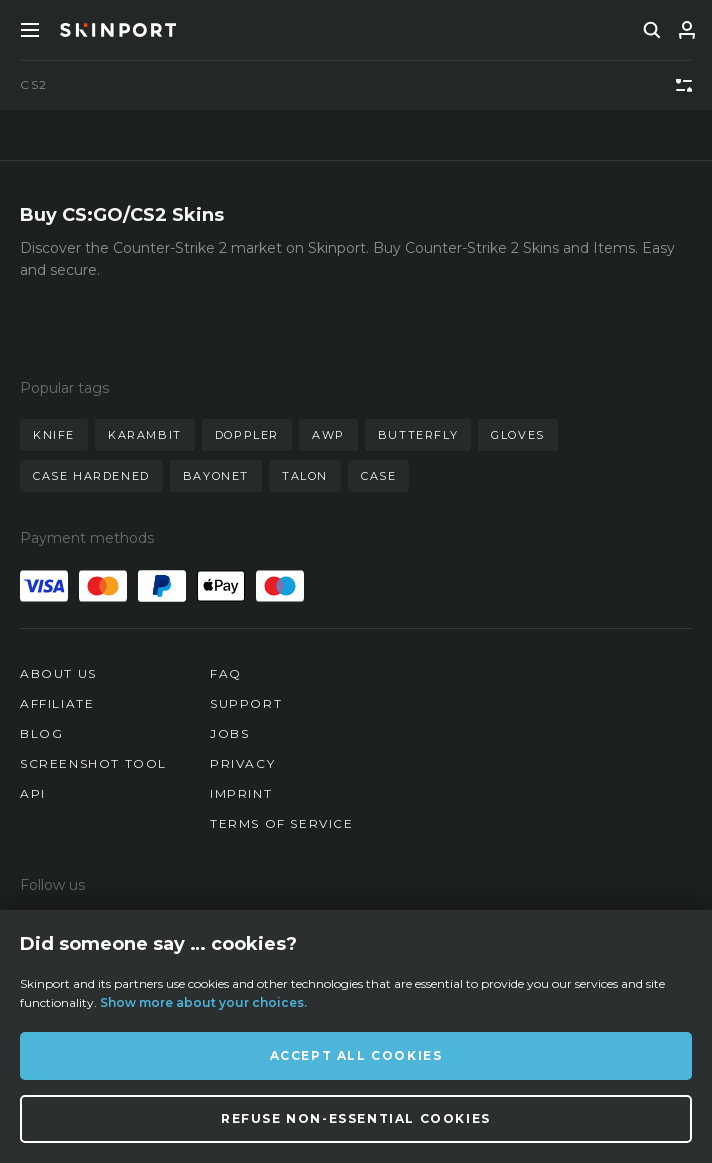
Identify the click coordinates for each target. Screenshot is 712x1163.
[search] (652, 30)
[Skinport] (118, 30)
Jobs (229, 733)
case (378, 476)
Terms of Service (282, 823)
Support (246, 703)
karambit (145, 435)
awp (328, 435)
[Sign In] (687, 30)
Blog (41, 733)
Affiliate (57, 703)
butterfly (418, 435)
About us (58, 673)
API (33, 793)
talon (305, 476)
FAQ (226, 673)
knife (54, 435)
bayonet (216, 476)
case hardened (91, 476)
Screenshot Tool (93, 763)
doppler (247, 435)
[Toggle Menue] (30, 30)
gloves (518, 435)
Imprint (241, 793)
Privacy (242, 763)
